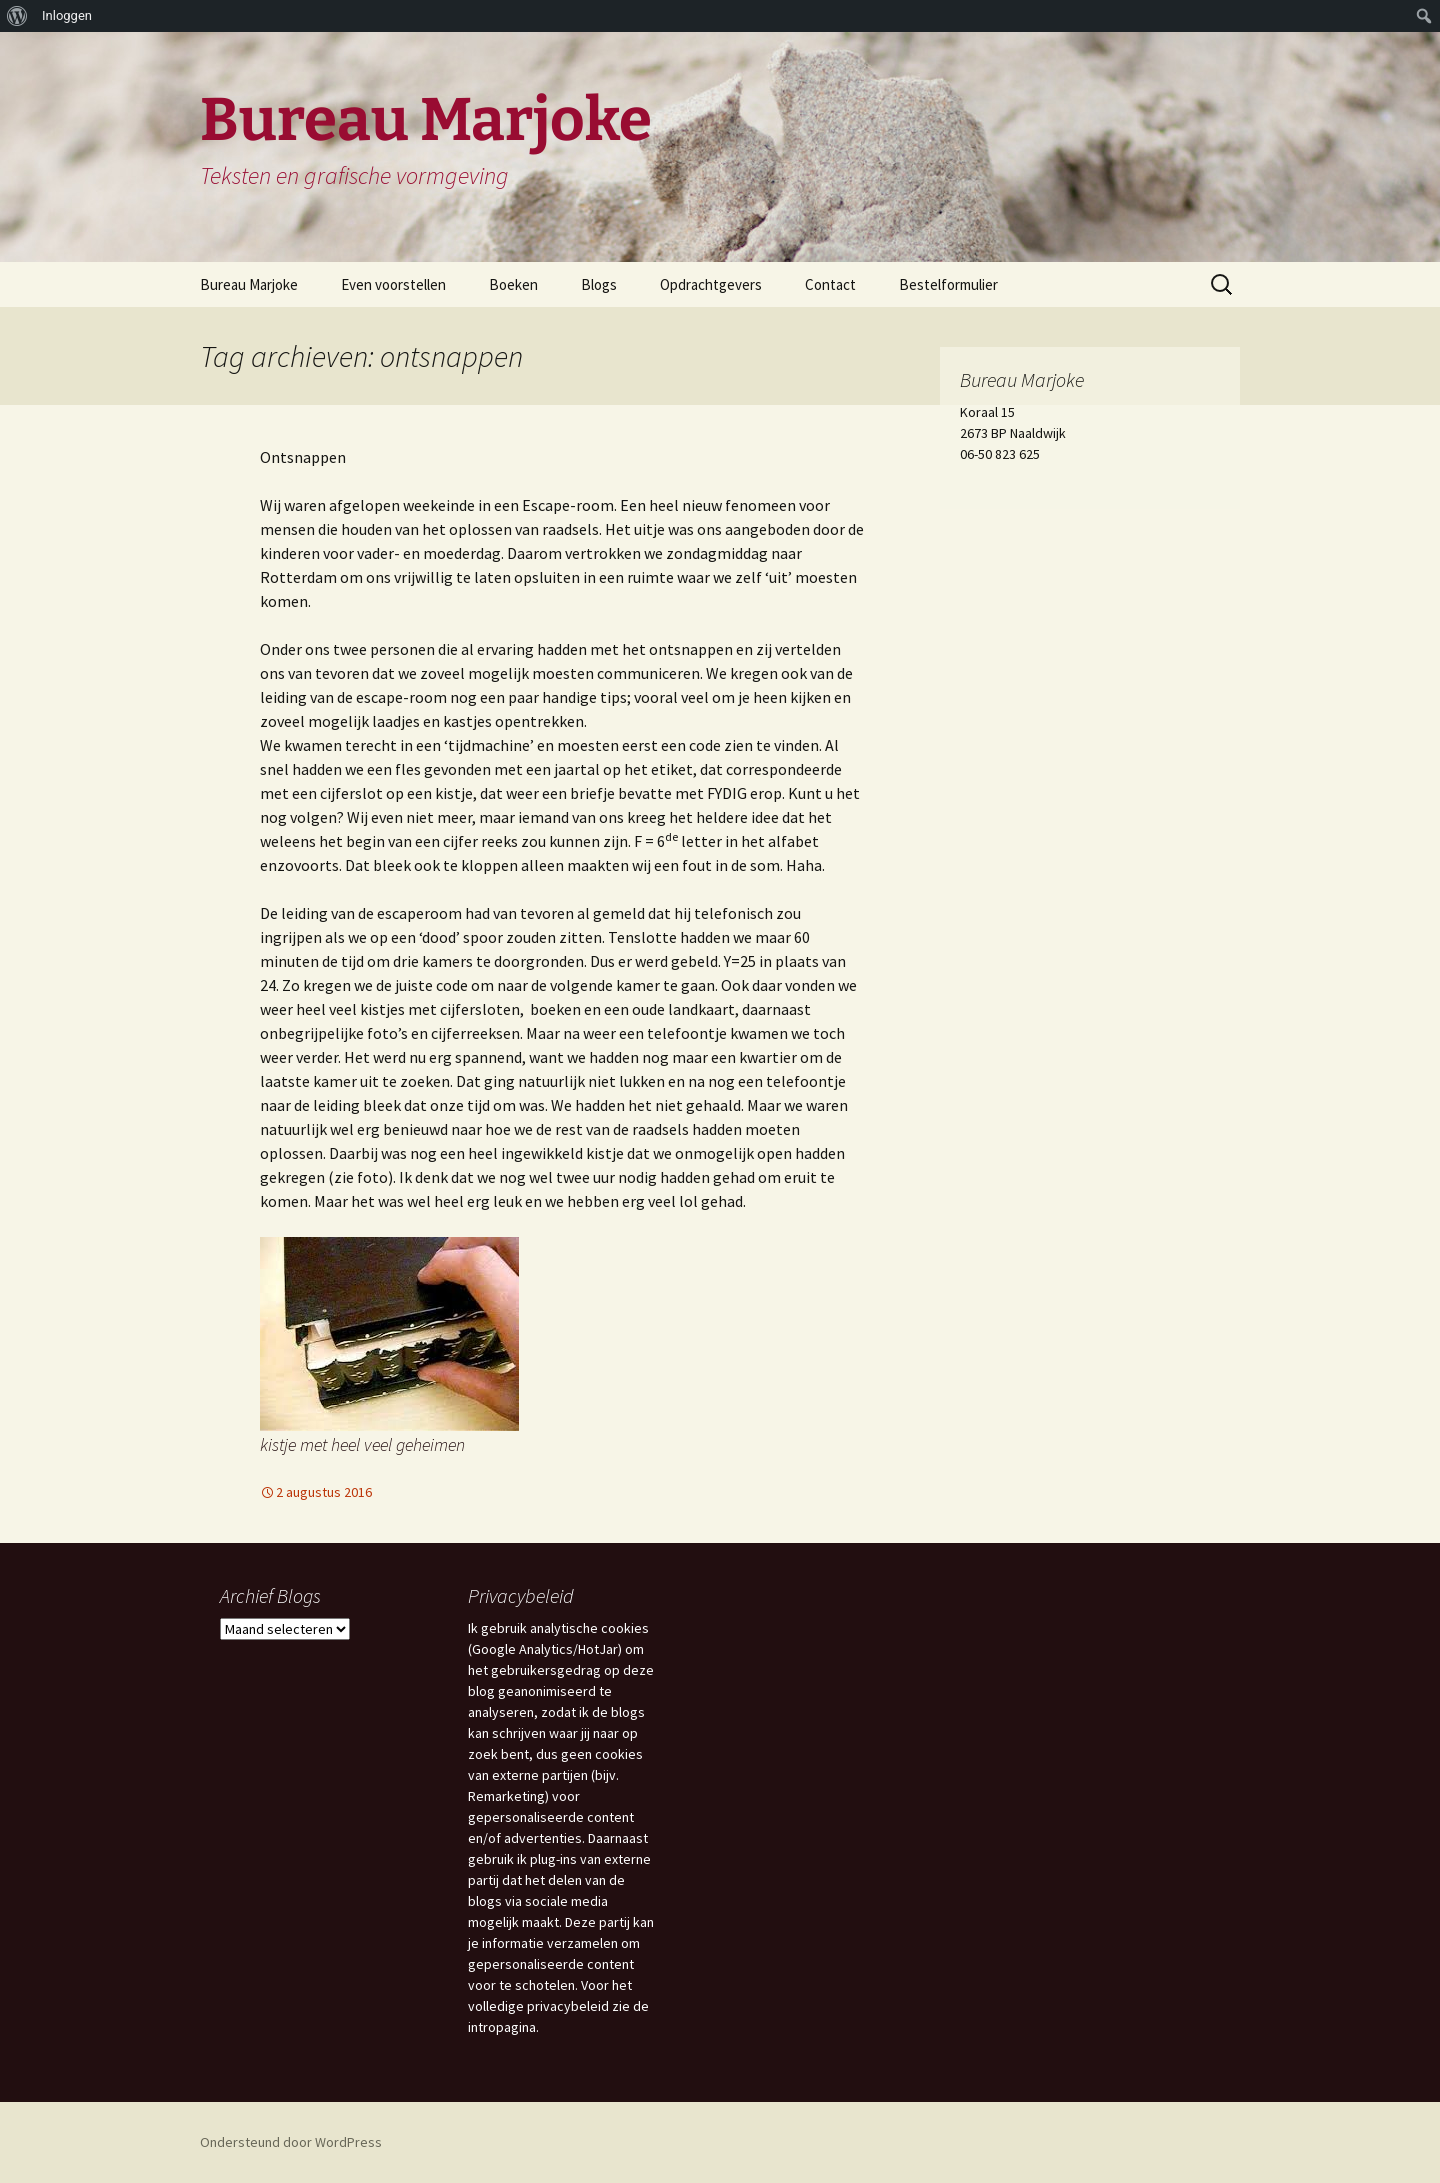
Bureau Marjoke (249, 284)
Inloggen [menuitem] (67, 15)
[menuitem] (17, 16)
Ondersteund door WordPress (291, 2142)
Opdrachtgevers (711, 284)
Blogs (599, 284)
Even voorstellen (393, 284)
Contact (830, 284)
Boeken (513, 284)
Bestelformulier (948, 284)
